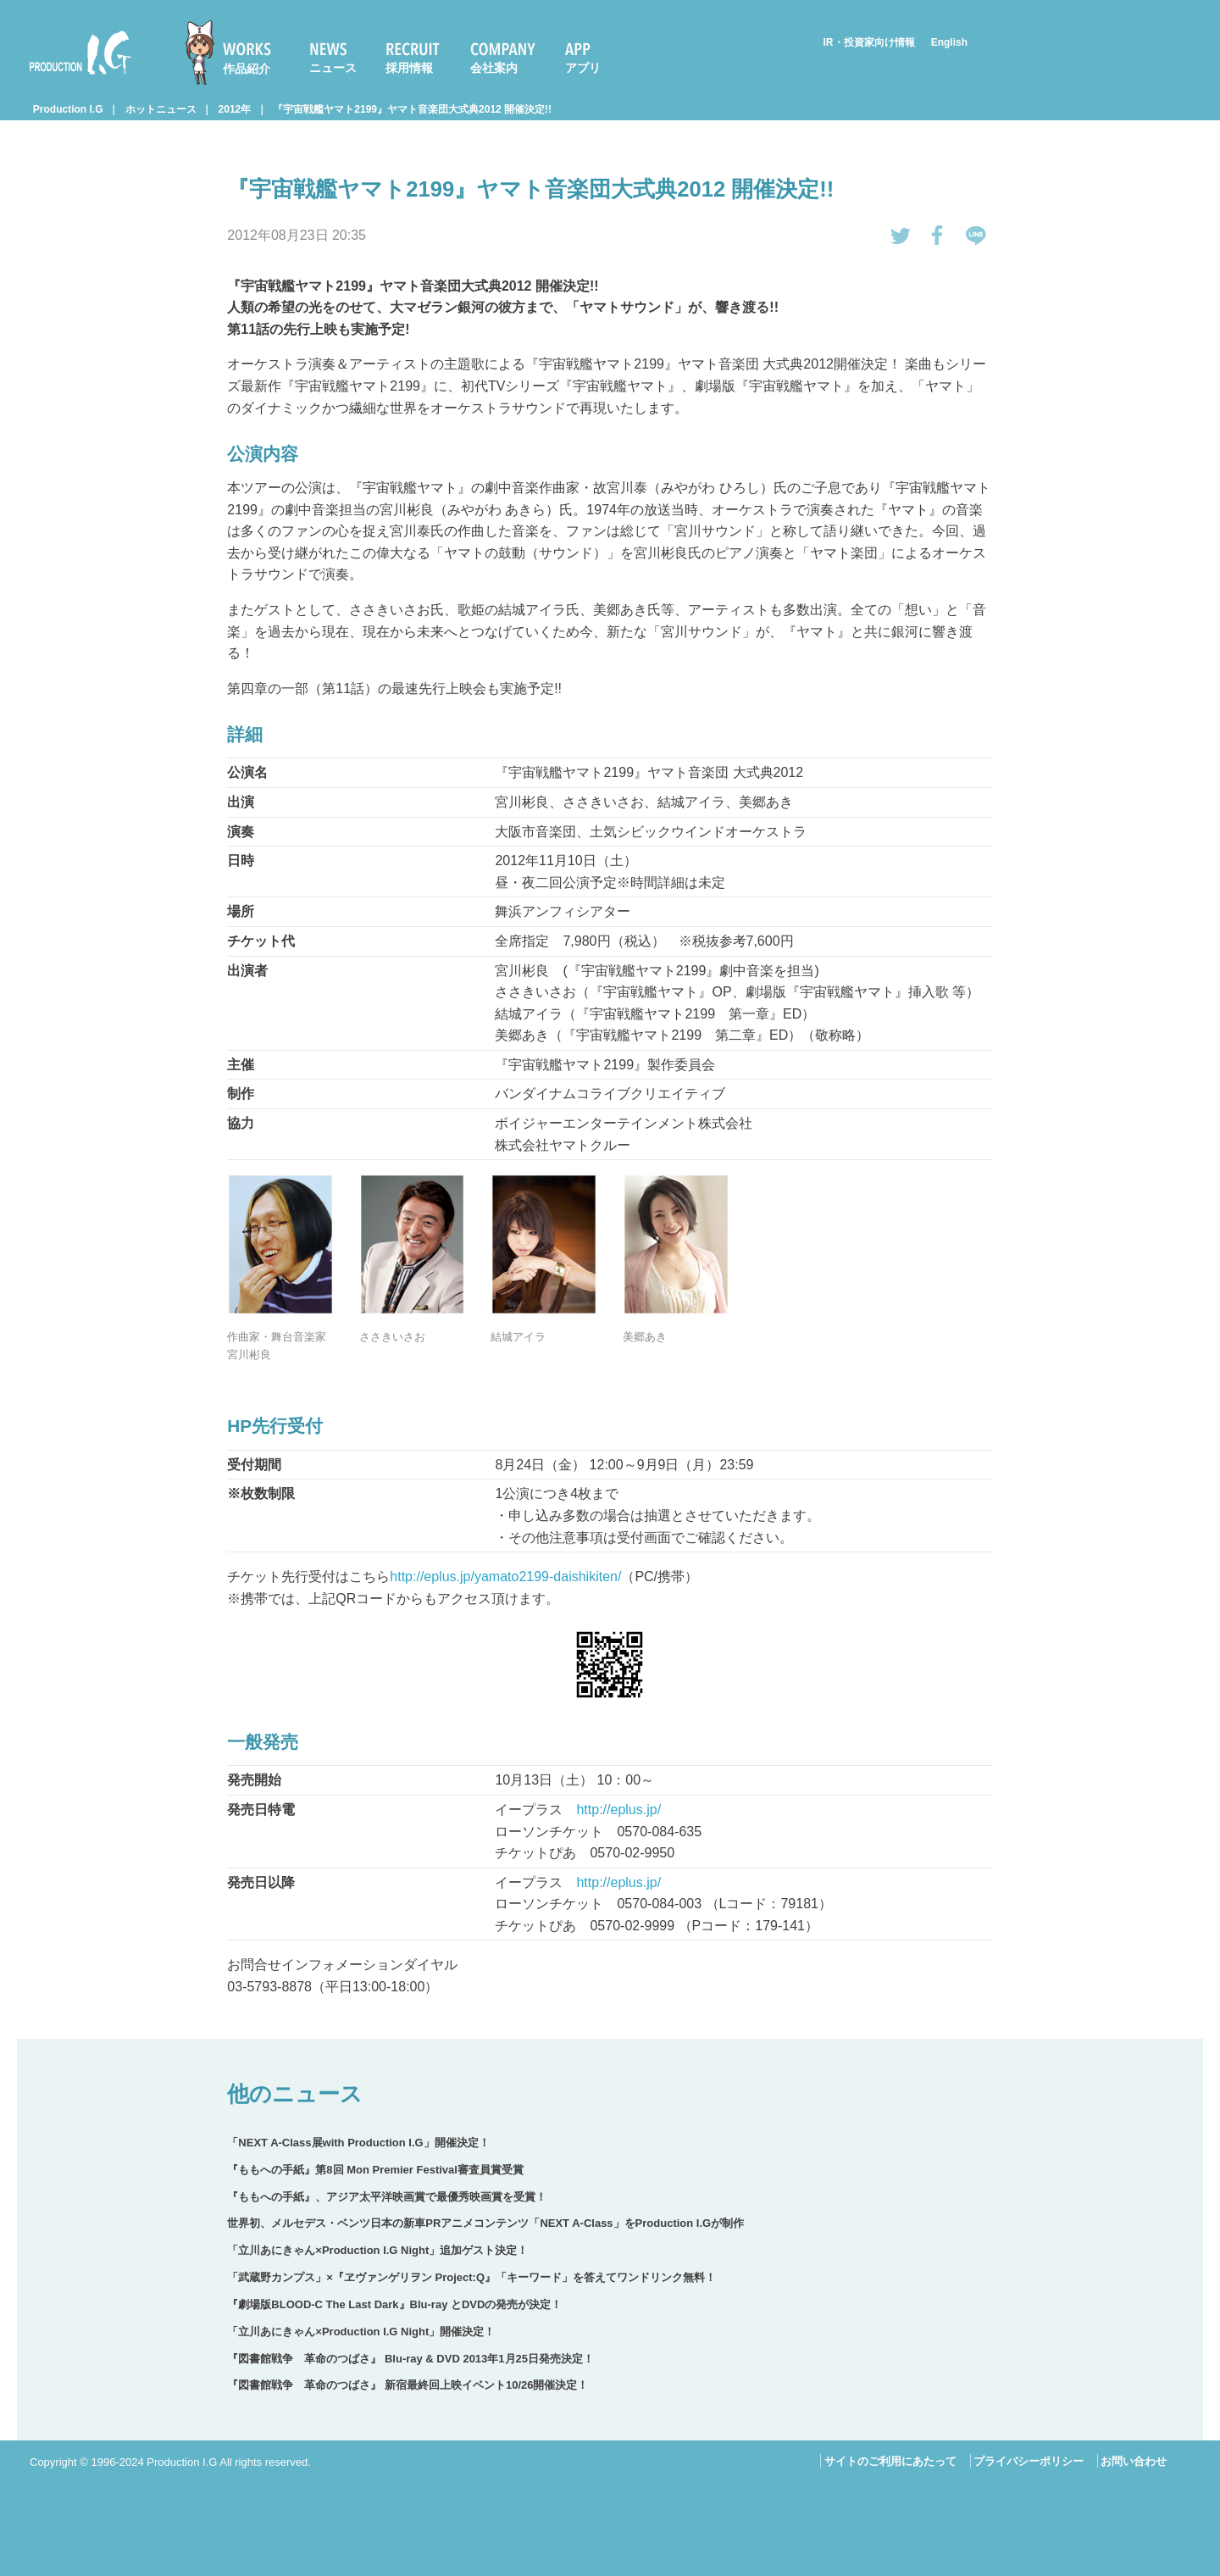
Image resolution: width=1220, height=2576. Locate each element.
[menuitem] (236, 52)
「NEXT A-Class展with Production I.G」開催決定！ (358, 2142)
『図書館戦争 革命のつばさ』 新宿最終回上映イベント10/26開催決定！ (407, 2385)
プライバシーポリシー (1028, 2461)
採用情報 (409, 68)
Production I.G (80, 52)
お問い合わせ (1134, 2461)
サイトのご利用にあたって (890, 2461)
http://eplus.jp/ (618, 1809)
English (949, 42)
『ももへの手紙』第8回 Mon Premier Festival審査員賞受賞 (375, 2169)
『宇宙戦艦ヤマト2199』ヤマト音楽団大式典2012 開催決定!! (412, 109)
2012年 (235, 109)
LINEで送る (976, 235)
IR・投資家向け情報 (869, 42)
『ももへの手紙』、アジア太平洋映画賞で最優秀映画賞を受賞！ (386, 2196)
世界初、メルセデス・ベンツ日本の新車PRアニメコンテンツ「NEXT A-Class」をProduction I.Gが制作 (485, 2223)
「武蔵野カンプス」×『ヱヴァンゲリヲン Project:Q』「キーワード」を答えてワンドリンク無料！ (471, 2277)
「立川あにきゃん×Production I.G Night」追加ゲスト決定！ (377, 2250)
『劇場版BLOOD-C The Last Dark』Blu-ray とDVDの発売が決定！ (394, 2304)
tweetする (900, 235)
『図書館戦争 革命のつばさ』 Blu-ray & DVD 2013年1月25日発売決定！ (410, 2358)
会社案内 (494, 68)
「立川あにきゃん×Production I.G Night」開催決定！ (361, 2331)
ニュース (333, 68)
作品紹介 (246, 68)
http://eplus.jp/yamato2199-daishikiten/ (505, 1576)
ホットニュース (161, 109)
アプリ (583, 68)
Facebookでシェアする (938, 235)
